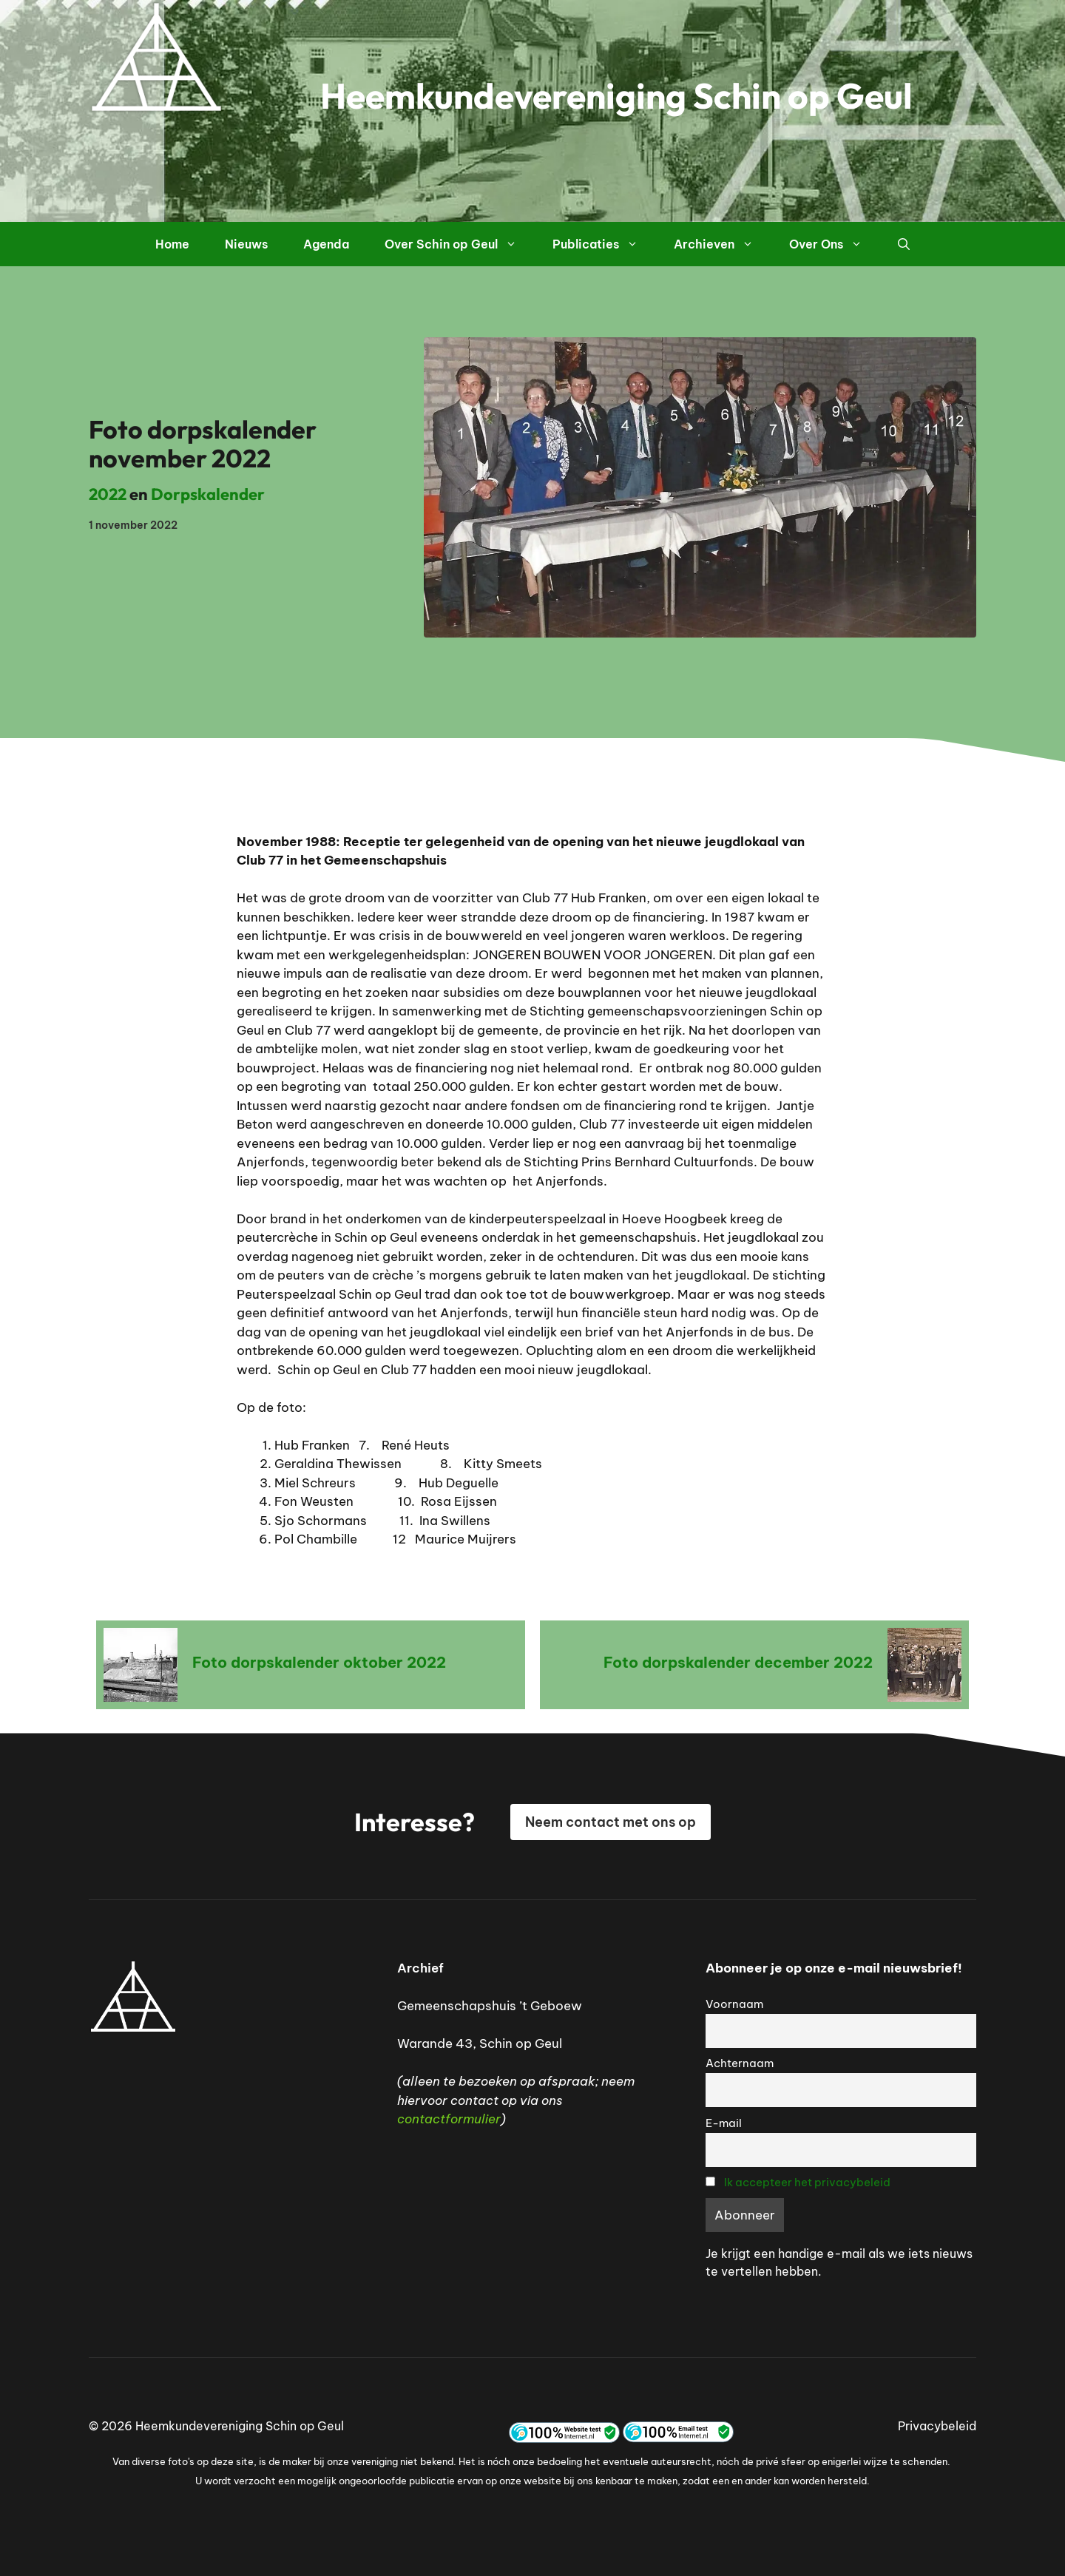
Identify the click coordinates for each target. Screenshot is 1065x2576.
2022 (107, 494)
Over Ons (834, 244)
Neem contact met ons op (610, 1821)
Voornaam (734, 2004)
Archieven (722, 244)
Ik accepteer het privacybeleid (807, 2182)
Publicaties (604, 244)
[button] (903, 244)
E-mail (724, 2123)
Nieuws (246, 244)
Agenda (326, 244)
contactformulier (449, 2119)
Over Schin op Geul (460, 244)
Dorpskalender (208, 494)
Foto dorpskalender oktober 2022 (319, 1662)
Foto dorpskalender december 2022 (738, 1662)
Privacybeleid (937, 2425)
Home (172, 244)
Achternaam (740, 2063)
